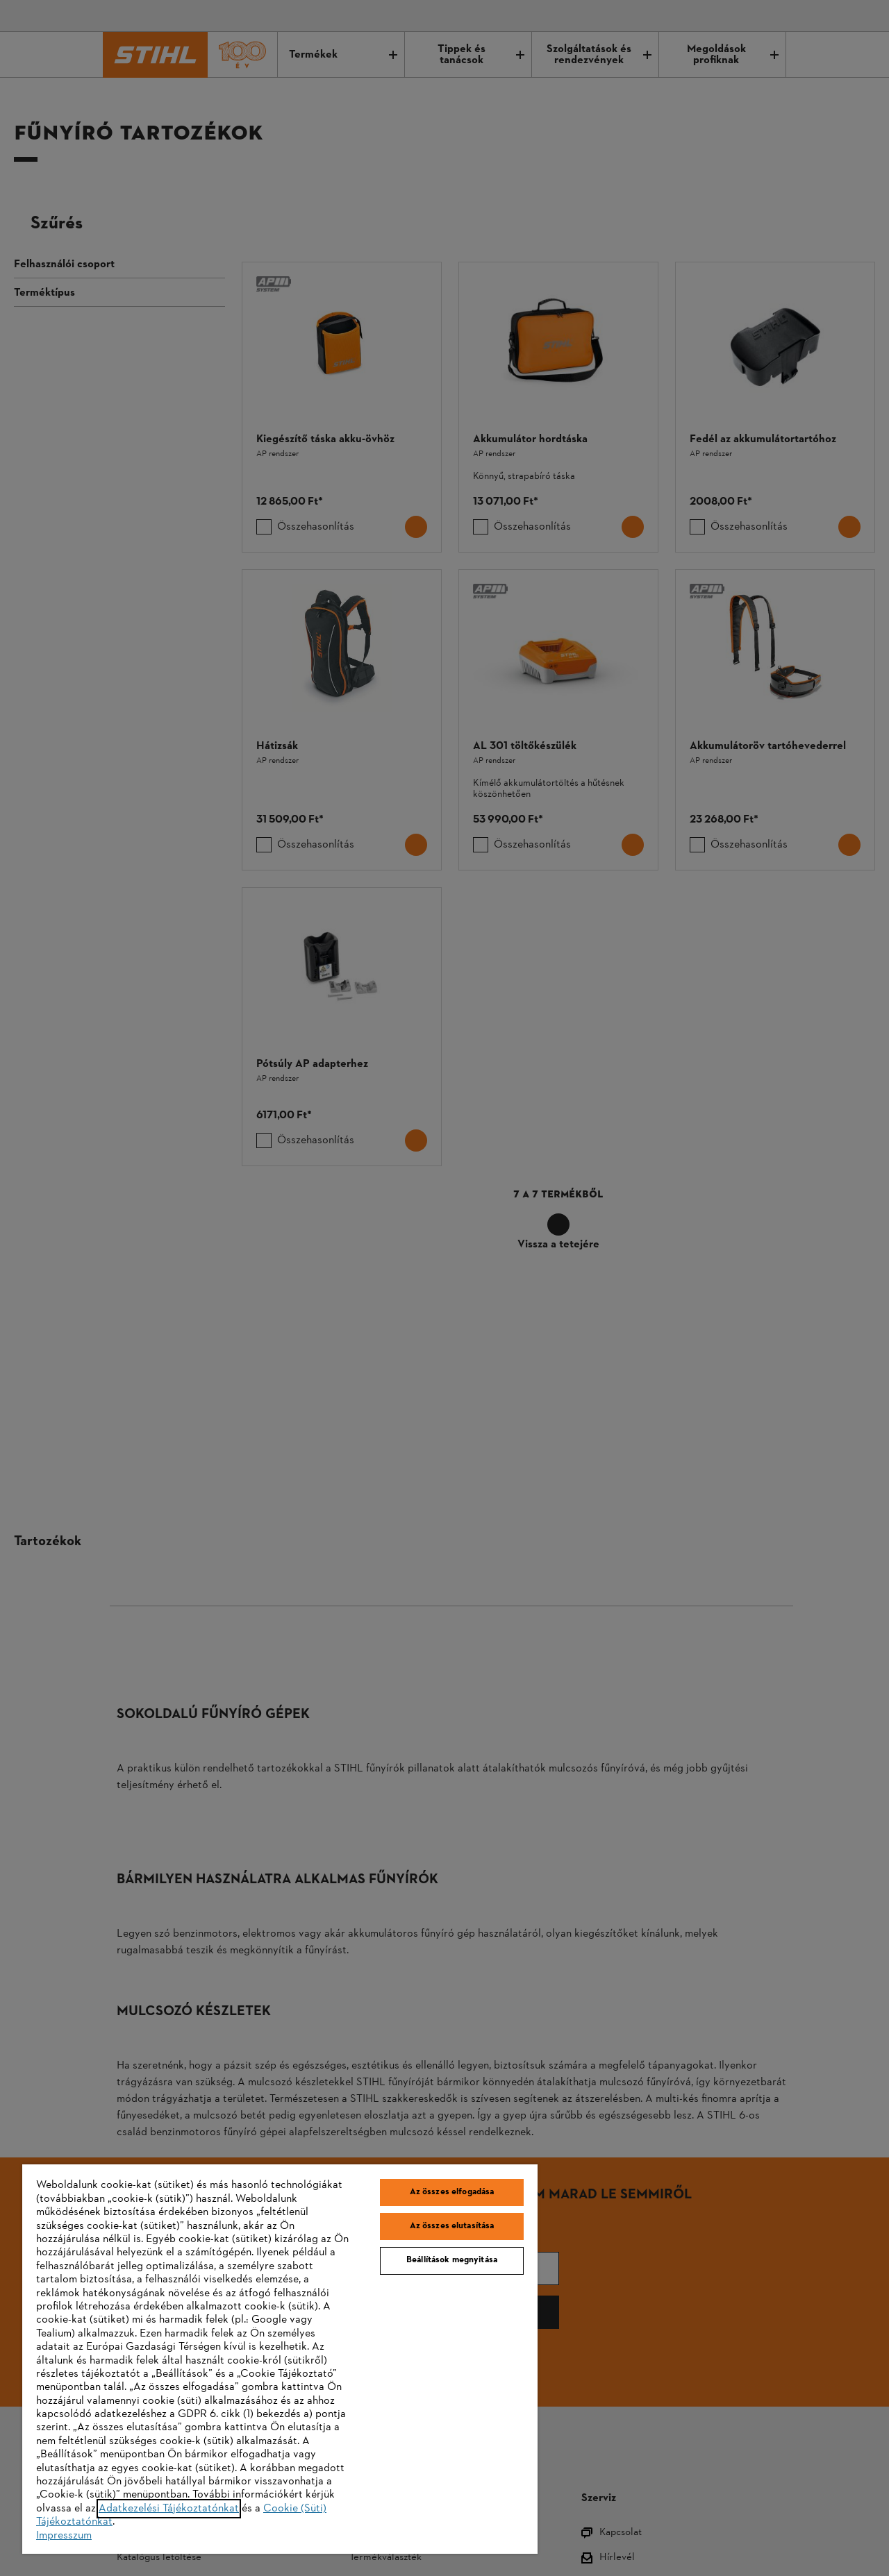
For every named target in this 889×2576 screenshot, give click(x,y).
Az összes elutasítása (452, 2226)
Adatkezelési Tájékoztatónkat (169, 2508)
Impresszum (64, 2535)
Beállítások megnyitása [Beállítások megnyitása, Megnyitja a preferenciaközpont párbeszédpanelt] (451, 2260)
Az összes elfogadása (452, 2192)
